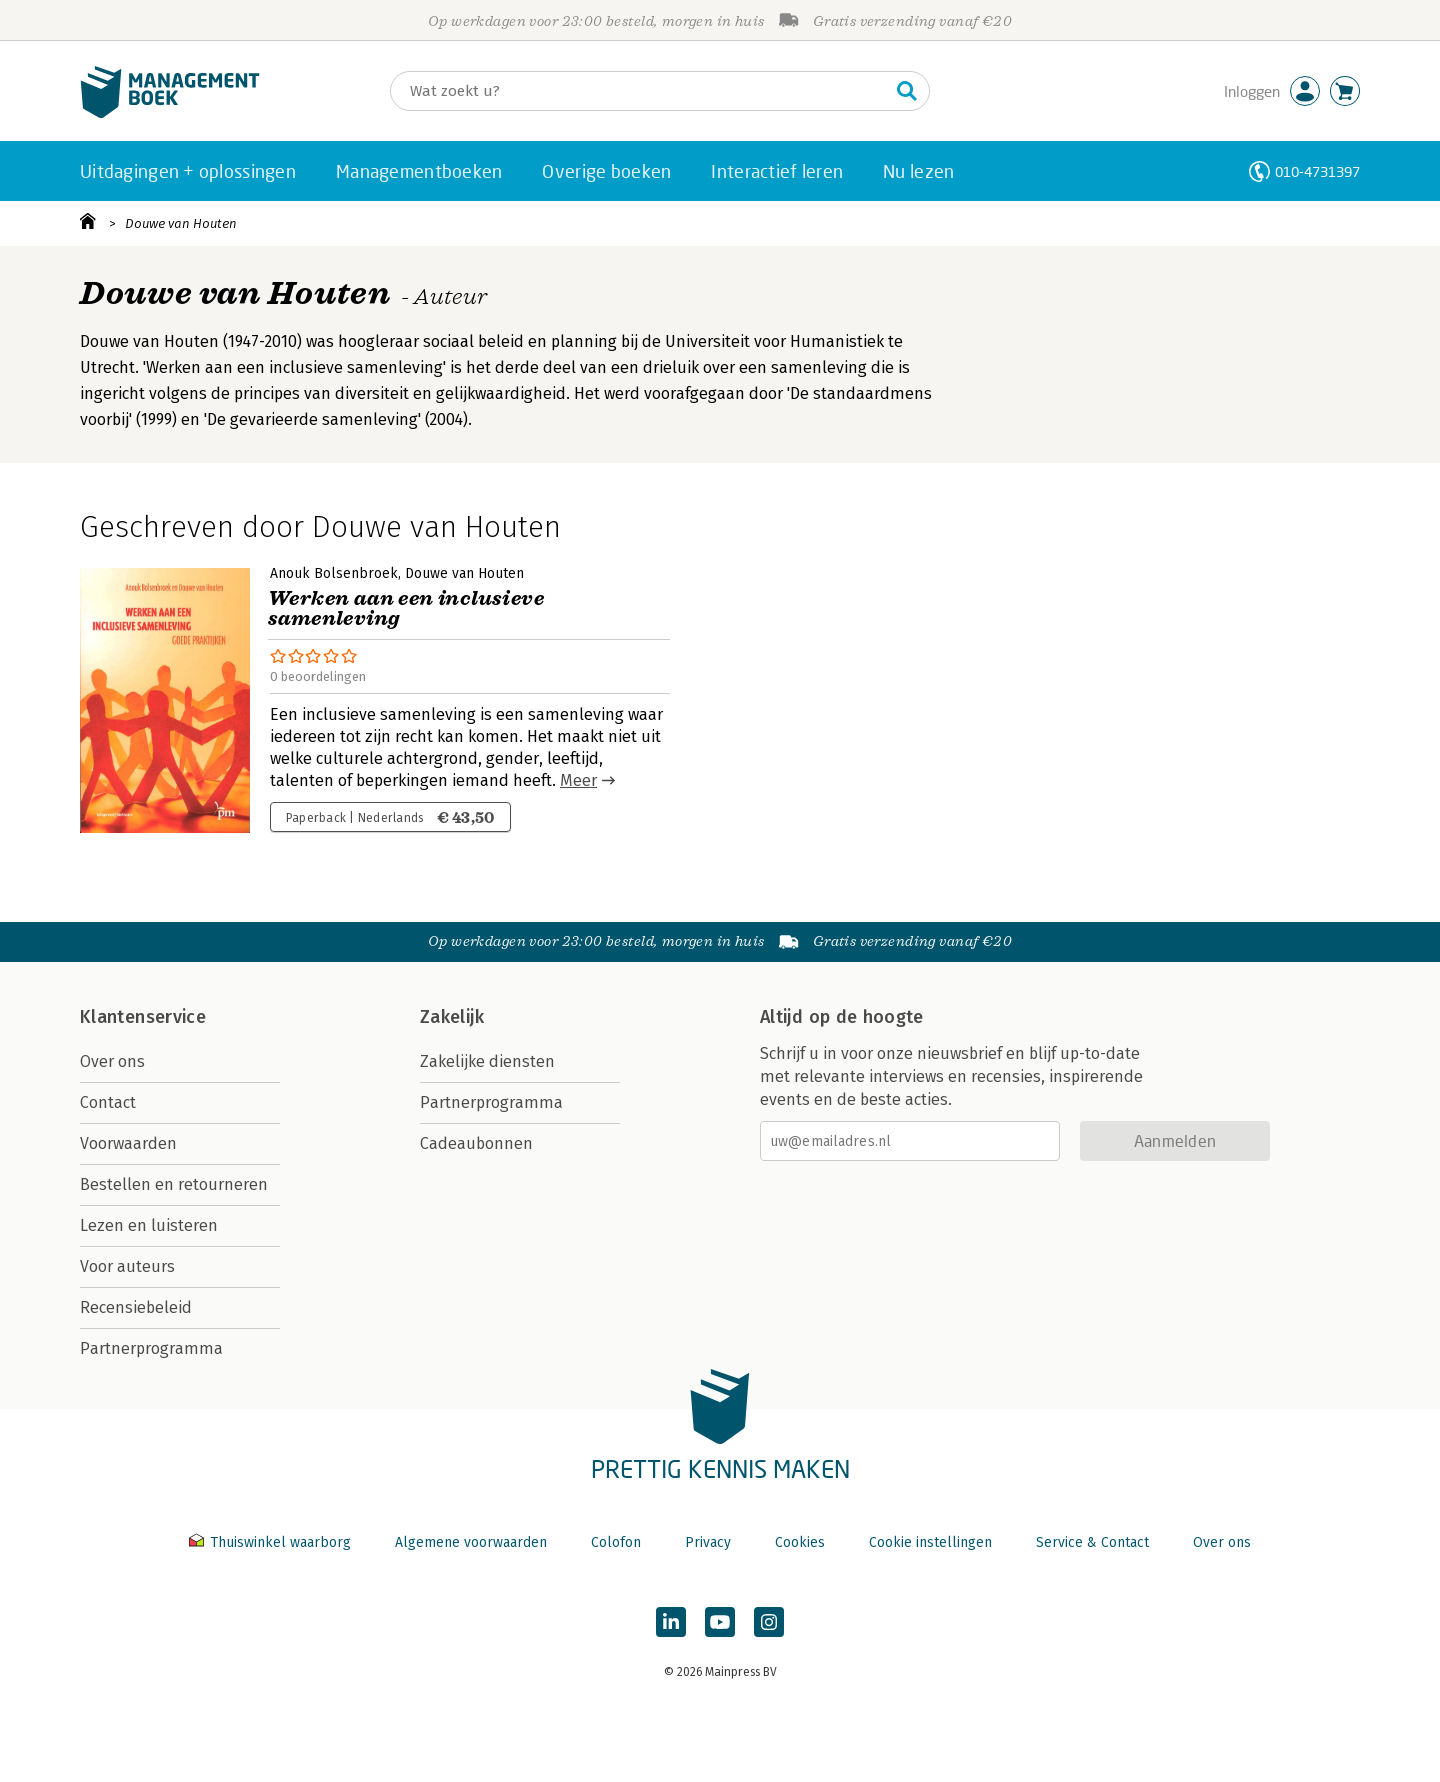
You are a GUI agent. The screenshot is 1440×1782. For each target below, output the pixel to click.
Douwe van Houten (181, 223)
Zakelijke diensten (487, 1061)
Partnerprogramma (151, 1348)
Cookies (800, 1542)
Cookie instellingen (930, 1542)
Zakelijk (452, 1017)
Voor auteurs (127, 1266)
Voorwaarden (128, 1143)
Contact (108, 1102)
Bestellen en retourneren (174, 1184)
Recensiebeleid (136, 1307)
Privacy (708, 1542)
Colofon (616, 1542)
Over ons (112, 1061)
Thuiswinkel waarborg (272, 1542)
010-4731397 (1317, 171)
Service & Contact (1092, 1542)
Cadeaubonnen (476, 1143)
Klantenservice (143, 1017)
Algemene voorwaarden (471, 1542)
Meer (578, 780)
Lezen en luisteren (149, 1225)
